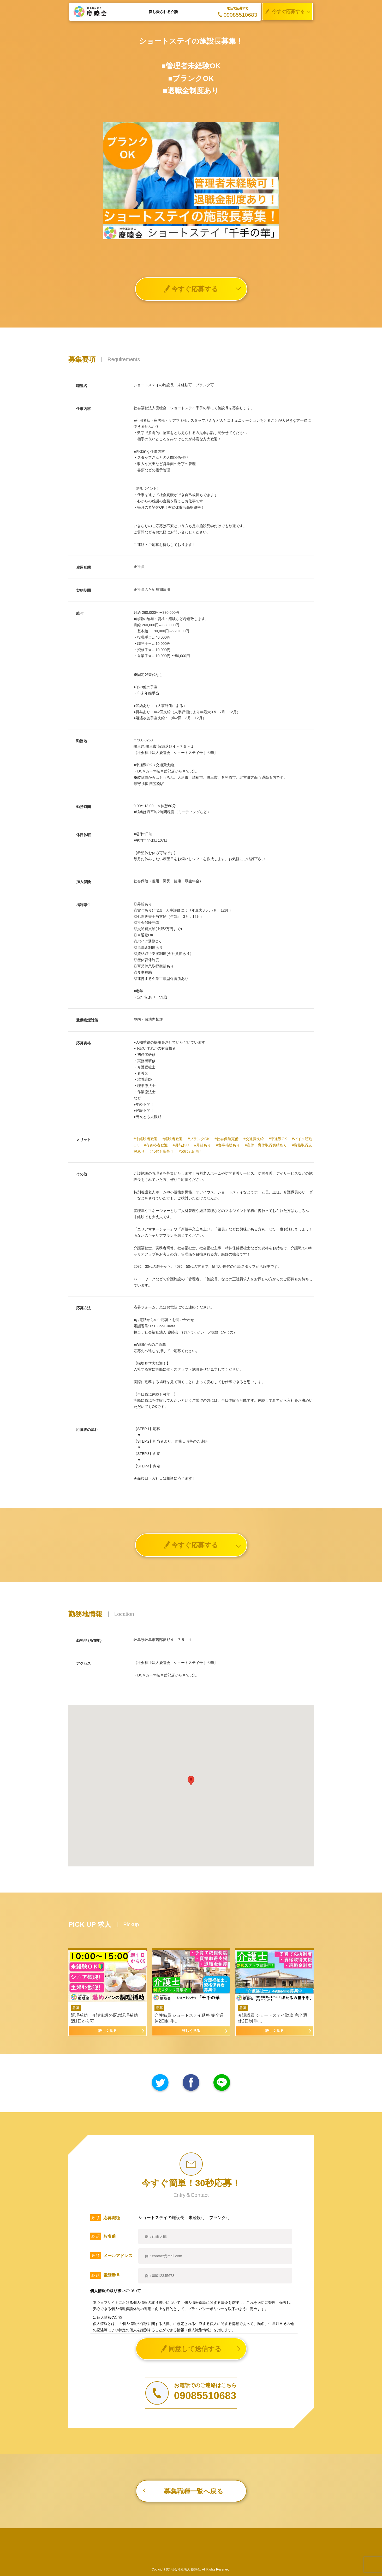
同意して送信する (191, 2349)
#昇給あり (202, 1145)
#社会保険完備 (226, 1139)
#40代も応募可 (162, 1151)
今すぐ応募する (283, 11)
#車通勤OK (278, 1139)
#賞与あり (181, 1145)
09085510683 (237, 15)
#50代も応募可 (191, 1151)
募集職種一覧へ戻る (193, 2491)
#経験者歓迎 (173, 1139)
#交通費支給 (253, 1139)
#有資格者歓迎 (156, 1145)
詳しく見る (107, 2030)
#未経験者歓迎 (146, 1139)
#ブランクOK (199, 1139)
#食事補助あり (228, 1145)
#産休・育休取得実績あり (266, 1145)
